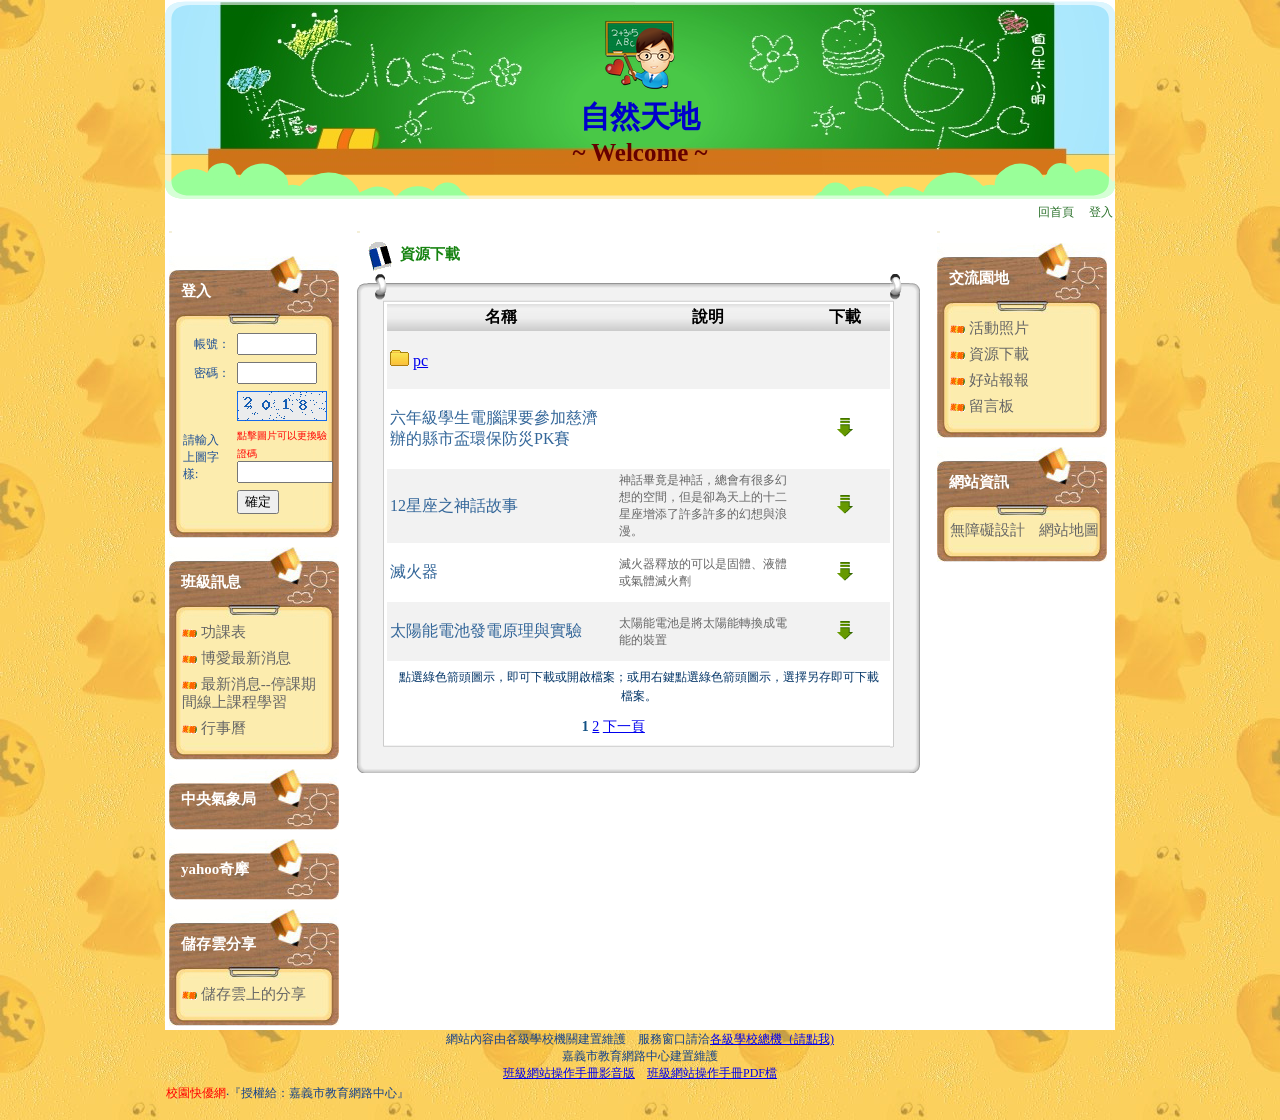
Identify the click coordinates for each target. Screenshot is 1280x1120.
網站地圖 (1069, 530)
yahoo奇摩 (215, 869)
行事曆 (214, 728)
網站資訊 (979, 482)
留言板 (982, 406)
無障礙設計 (987, 530)
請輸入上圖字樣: (201, 457)
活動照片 (989, 328)
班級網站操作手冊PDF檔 (712, 1073)
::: (170, 231)
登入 (1101, 212)
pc (420, 360)
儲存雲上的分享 (244, 994)
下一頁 (624, 726)
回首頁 (1056, 212)
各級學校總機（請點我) (772, 1039)
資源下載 (989, 354)
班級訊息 (211, 582)
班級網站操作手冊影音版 (569, 1073)
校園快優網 (196, 1093)
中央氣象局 (218, 799)
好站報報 (989, 380)
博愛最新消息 (236, 658)
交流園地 (979, 278)
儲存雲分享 (218, 944)
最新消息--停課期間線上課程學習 (249, 693)
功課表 (214, 632)
